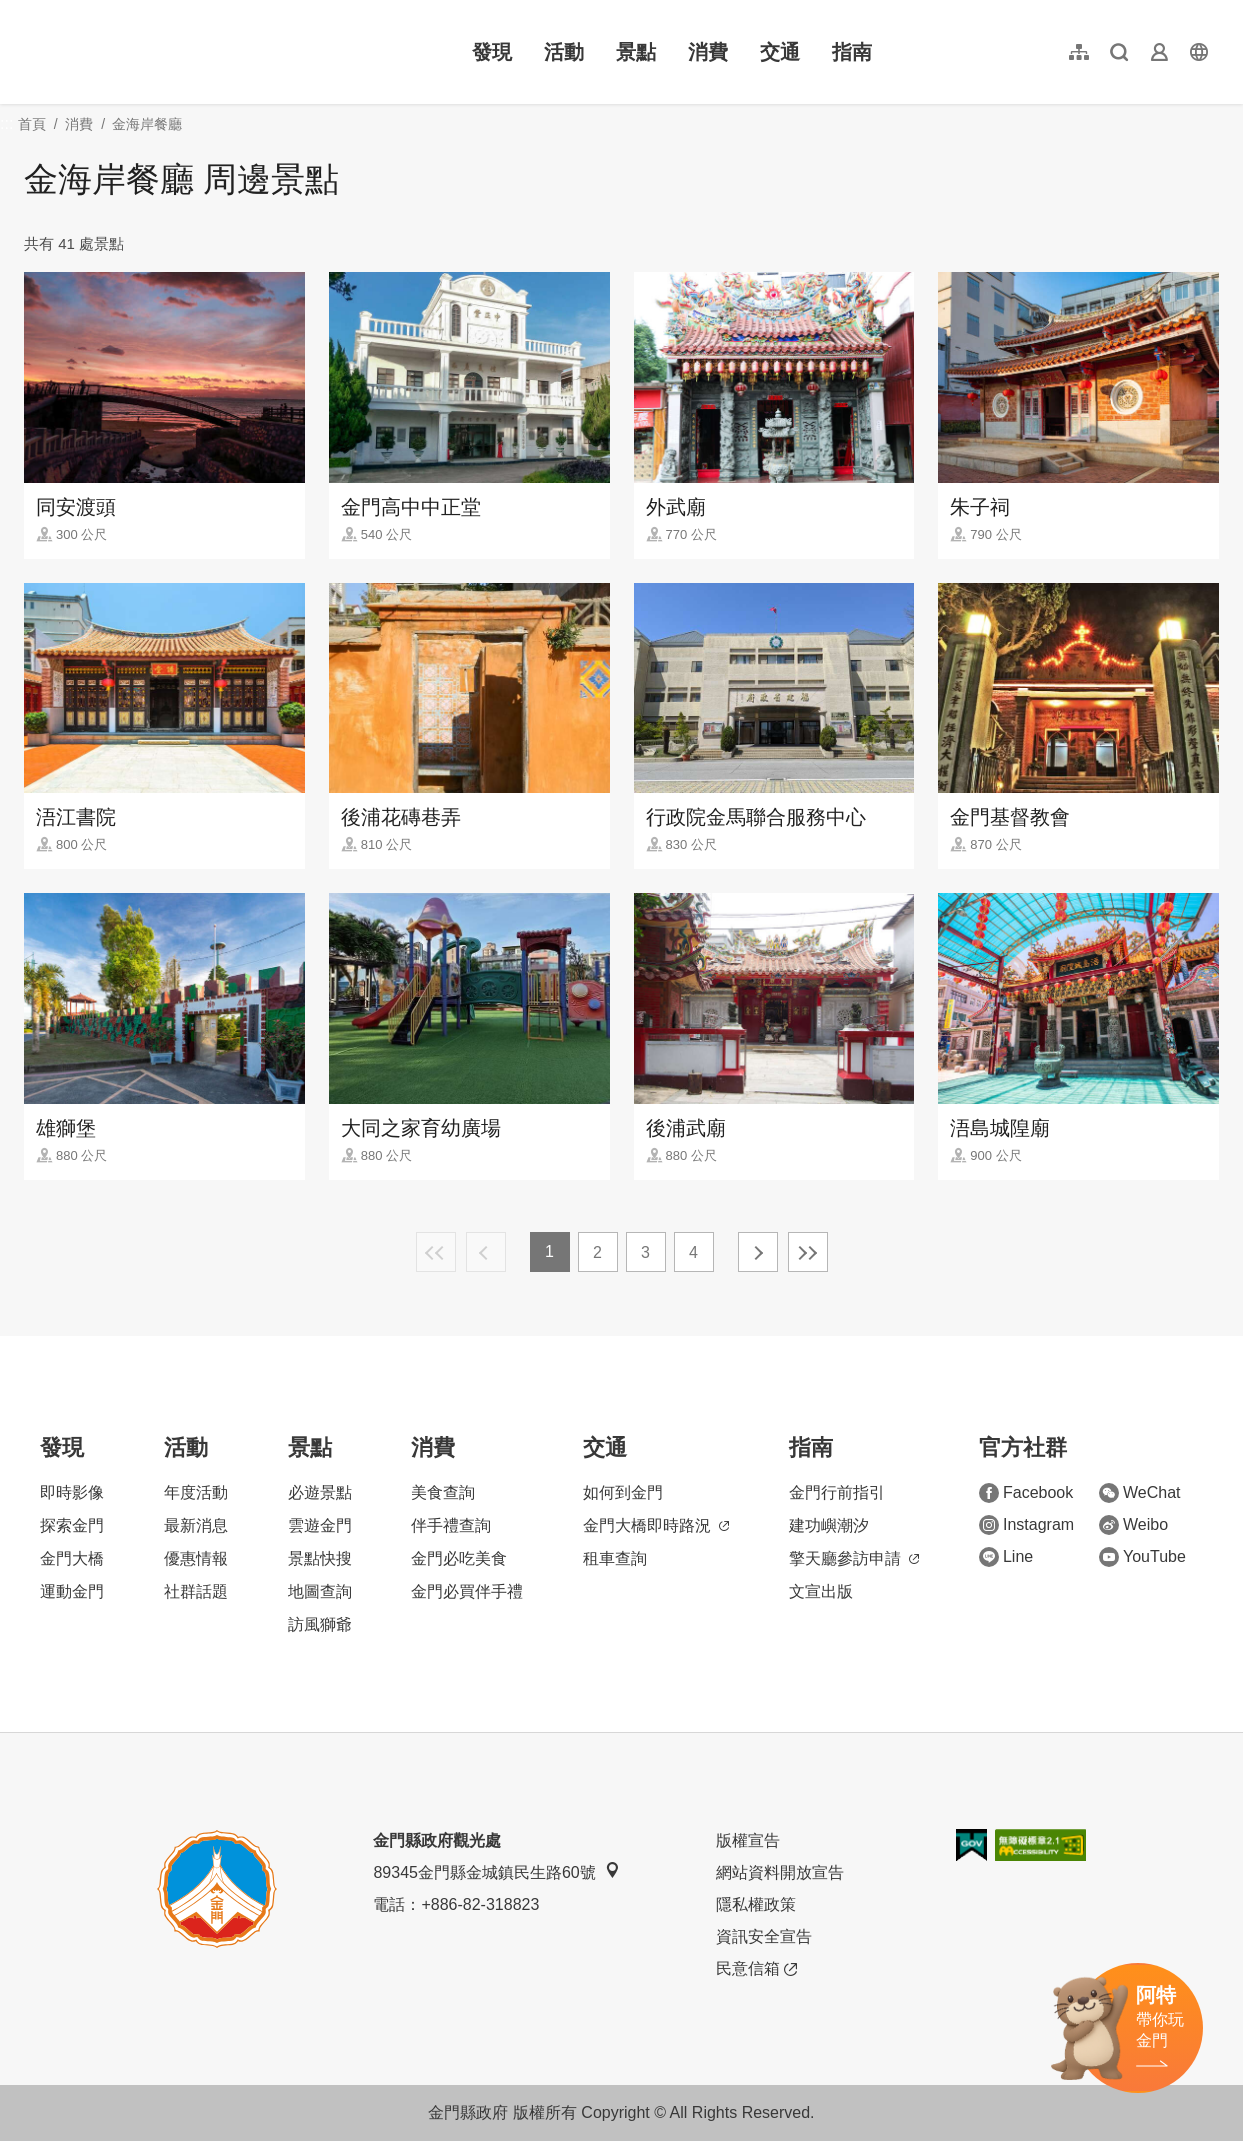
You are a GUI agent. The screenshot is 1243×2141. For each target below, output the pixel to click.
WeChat (1140, 1493)
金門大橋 (72, 1558)
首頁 (32, 124)
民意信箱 (756, 1969)
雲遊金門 (320, 1525)
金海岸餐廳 (147, 124)
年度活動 (196, 1492)
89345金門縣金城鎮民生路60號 (496, 1871)
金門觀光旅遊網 (154, 52)
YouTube (1142, 1557)
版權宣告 (748, 1840)
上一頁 (486, 1252)
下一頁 (758, 1252)
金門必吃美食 (459, 1558)
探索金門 (72, 1525)
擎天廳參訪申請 (854, 1558)
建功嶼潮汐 (829, 1525)
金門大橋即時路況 (656, 1525)
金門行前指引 (837, 1492)
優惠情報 (196, 1558)
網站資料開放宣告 (780, 1872)
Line (1006, 1557)
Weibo (1133, 1525)
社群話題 (196, 1591)
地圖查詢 (320, 1591)
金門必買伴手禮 (467, 1591)
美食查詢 (443, 1492)
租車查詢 (615, 1558)
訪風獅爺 (320, 1624)
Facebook (1026, 1493)
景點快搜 (320, 1558)
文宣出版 (821, 1591)
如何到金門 (623, 1492)
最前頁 (436, 1252)
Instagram (1026, 1525)
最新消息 (196, 1525)
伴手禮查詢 (451, 1525)
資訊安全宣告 (764, 1936)
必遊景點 (320, 1492)
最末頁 (808, 1252)
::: (30, 11)
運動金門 (72, 1591)
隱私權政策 (756, 1904)
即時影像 (72, 1492)
